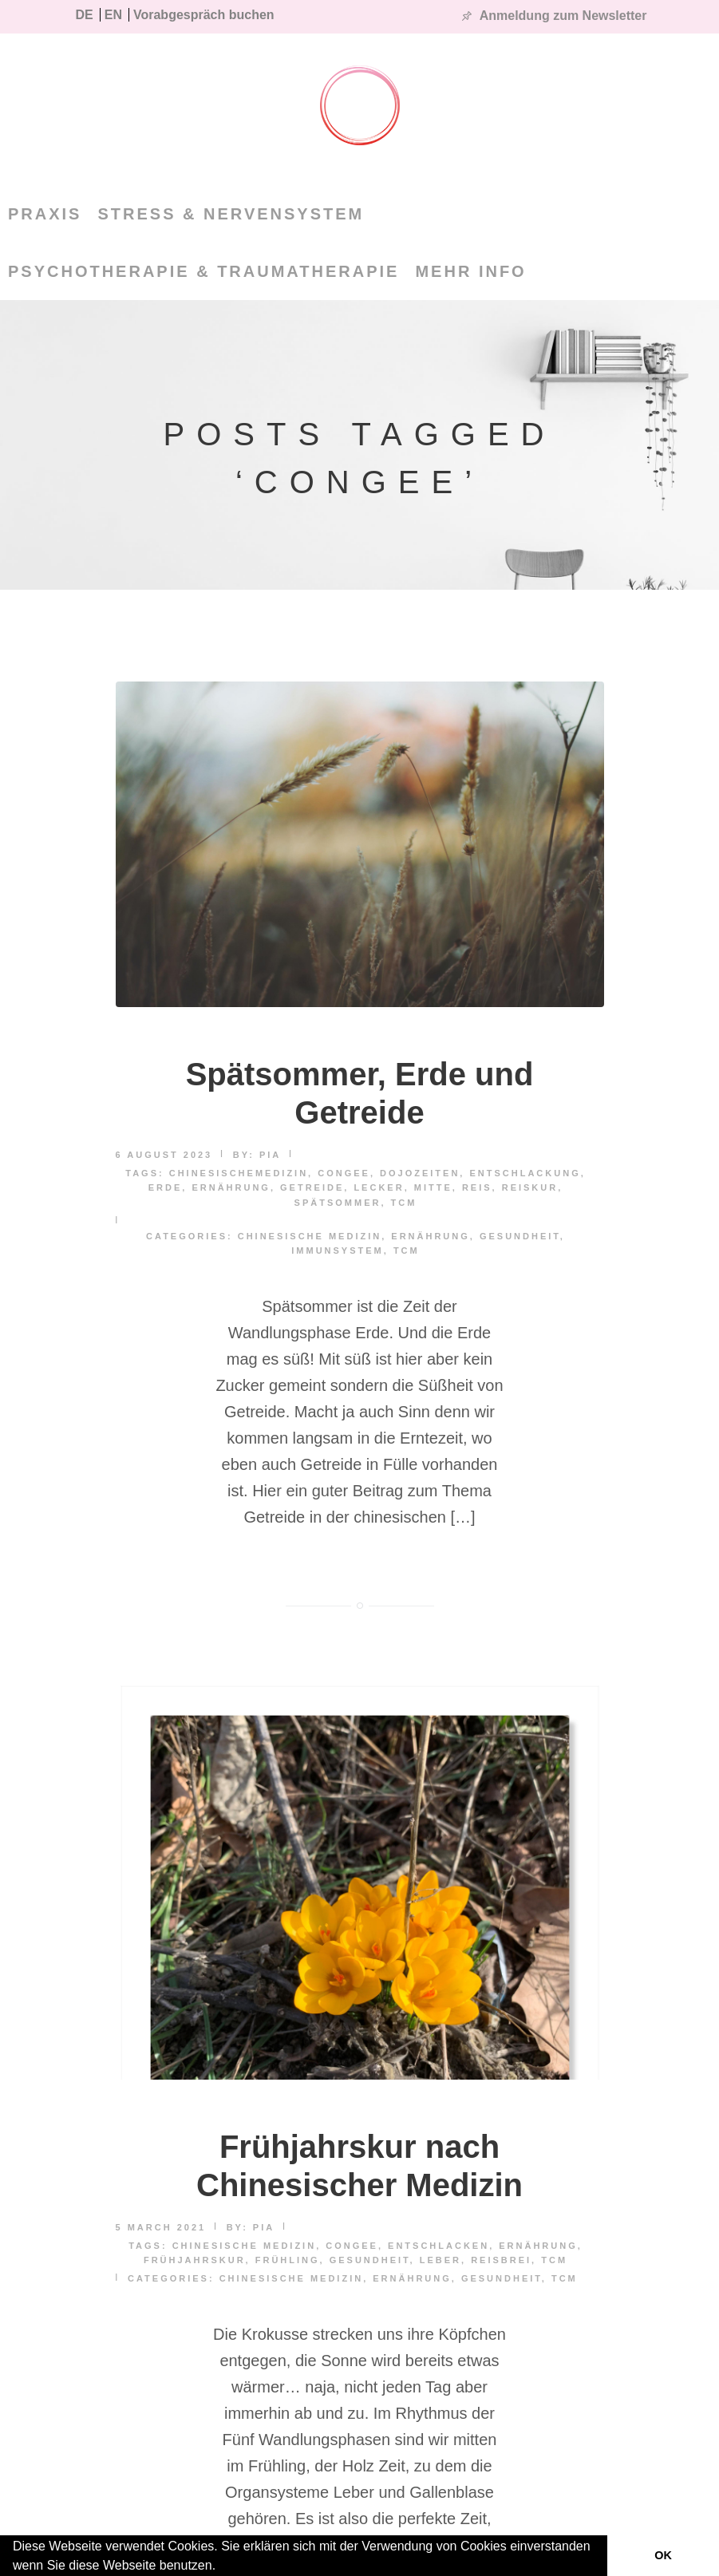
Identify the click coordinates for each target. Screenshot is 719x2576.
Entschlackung (524, 1173)
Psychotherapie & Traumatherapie (203, 271)
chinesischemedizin (238, 1173)
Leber (440, 2260)
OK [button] (663, 2555)
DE (84, 15)
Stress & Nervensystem (230, 214)
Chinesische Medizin (309, 1236)
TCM (404, 1202)
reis (477, 1187)
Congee (344, 1173)
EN (113, 15)
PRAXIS (44, 214)
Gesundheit (520, 1236)
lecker (379, 1187)
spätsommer (337, 1202)
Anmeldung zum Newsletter (563, 15)
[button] (221, 2567)
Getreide (312, 1187)
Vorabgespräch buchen (204, 15)
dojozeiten (420, 1173)
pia (270, 1155)
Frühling (287, 2260)
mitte (433, 1187)
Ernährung (231, 1187)
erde (165, 1187)
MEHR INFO (470, 271)
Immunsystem (337, 1250)
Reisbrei (501, 2260)
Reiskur (530, 1187)
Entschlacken (438, 2245)
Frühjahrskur (195, 2260)
